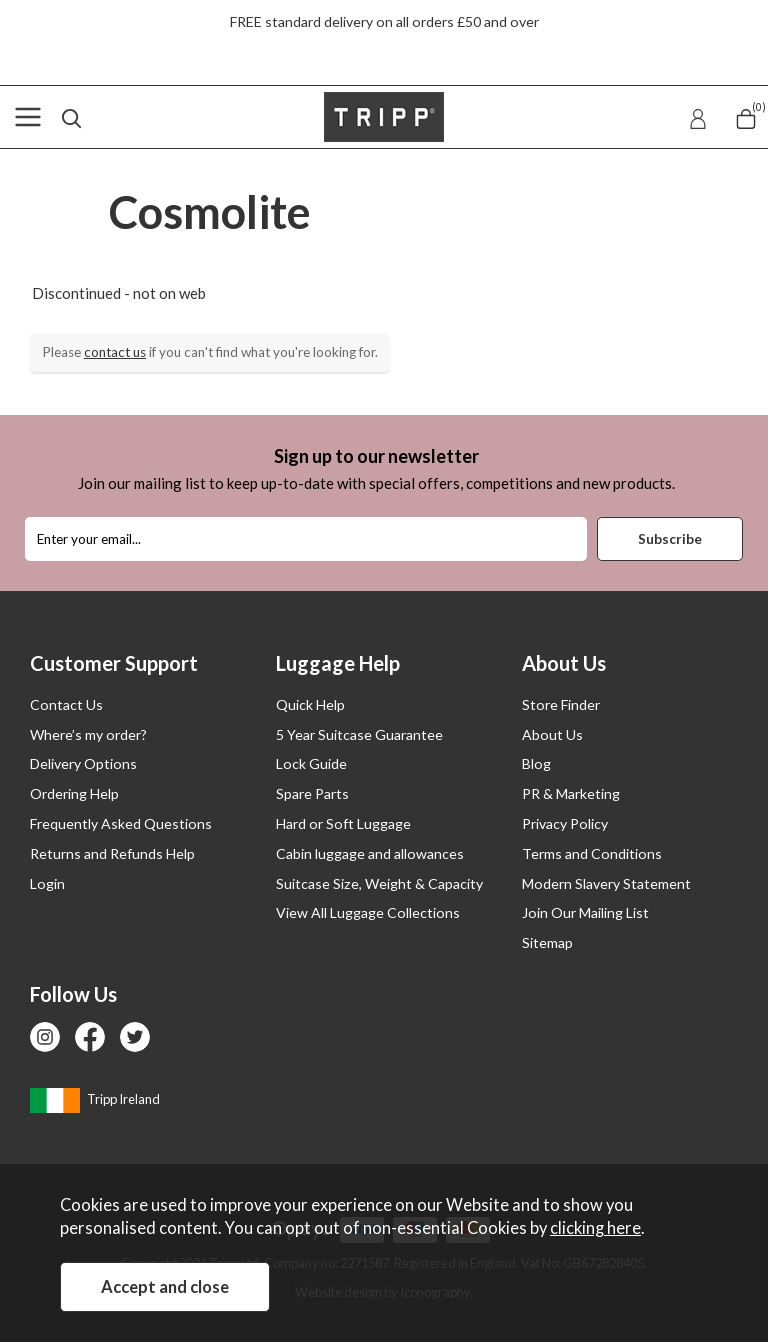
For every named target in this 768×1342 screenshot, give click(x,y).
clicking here (595, 1228)
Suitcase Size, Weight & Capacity (379, 883)
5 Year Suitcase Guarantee (359, 734)
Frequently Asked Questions (121, 823)
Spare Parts (312, 793)
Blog (536, 763)
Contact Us (66, 704)
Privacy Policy (565, 823)
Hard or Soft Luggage (343, 823)
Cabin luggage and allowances (370, 853)
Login (47, 883)
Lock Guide (311, 763)
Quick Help (310, 704)
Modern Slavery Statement (606, 883)
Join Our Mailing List (585, 912)
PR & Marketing (571, 793)
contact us (115, 352)
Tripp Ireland (95, 1099)
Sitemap (547, 942)
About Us (552, 734)
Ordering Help (74, 793)
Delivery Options (83, 763)
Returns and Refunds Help (112, 853)
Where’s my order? (88, 734)
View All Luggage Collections (368, 912)
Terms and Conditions (592, 853)
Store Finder (561, 704)
